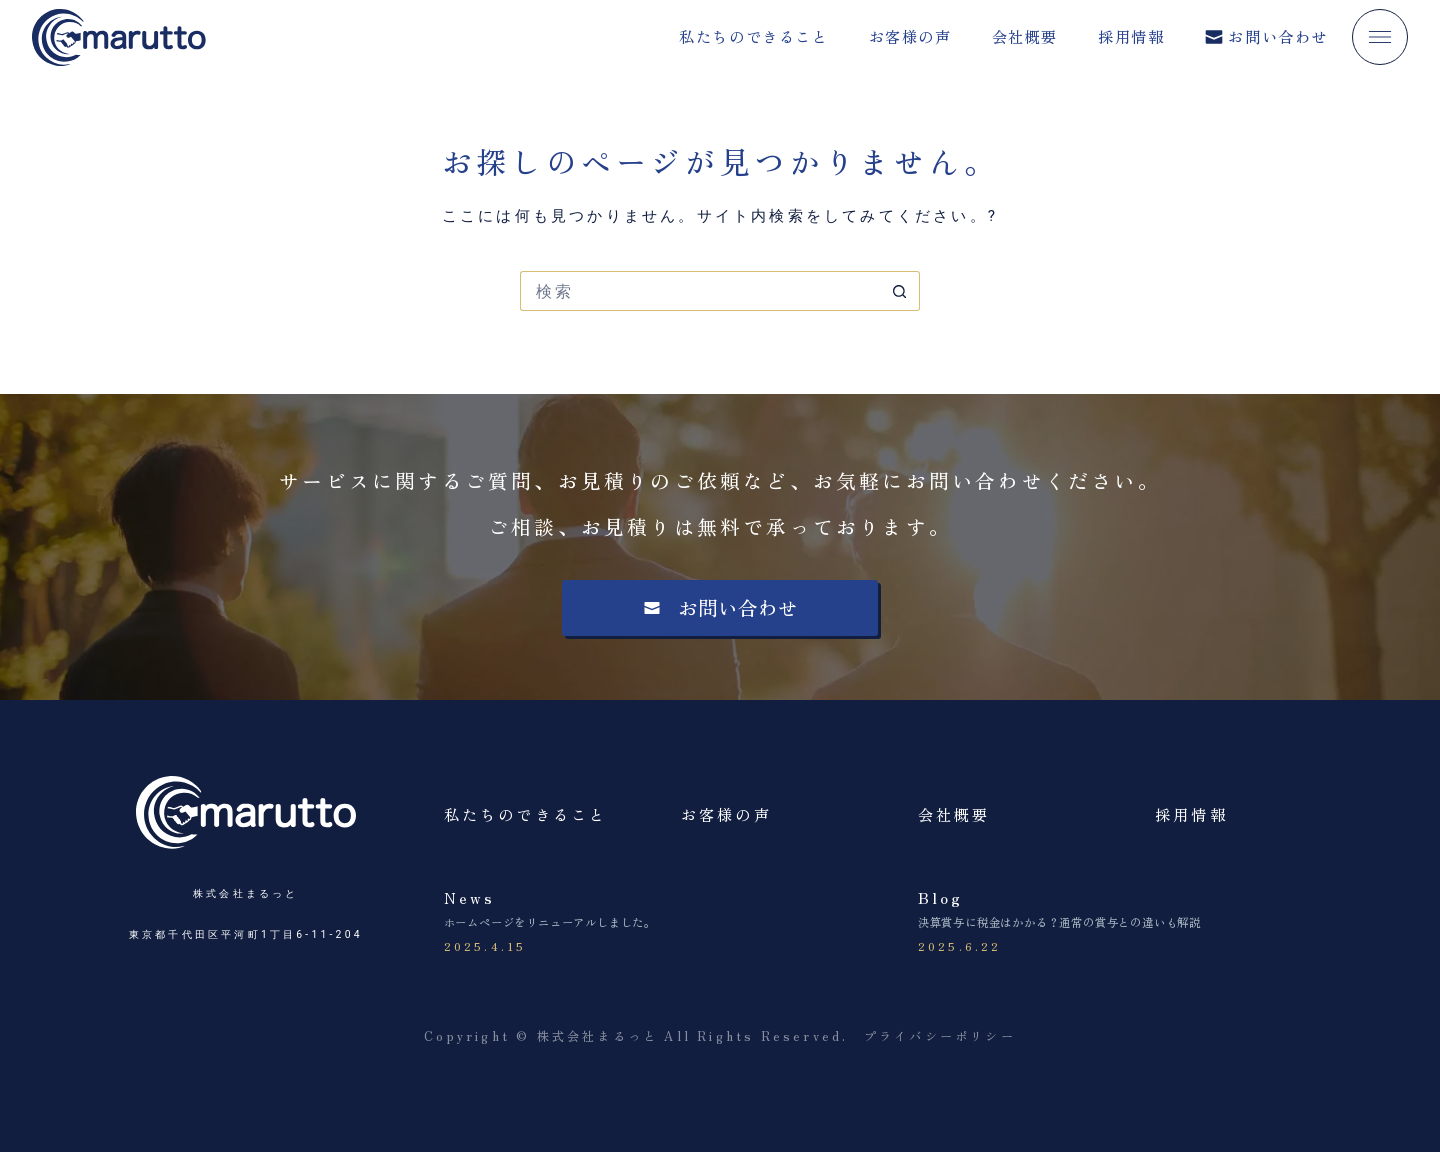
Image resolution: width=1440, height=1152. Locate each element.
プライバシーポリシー (940, 1036)
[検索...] (700, 291)
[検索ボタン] (900, 291)
